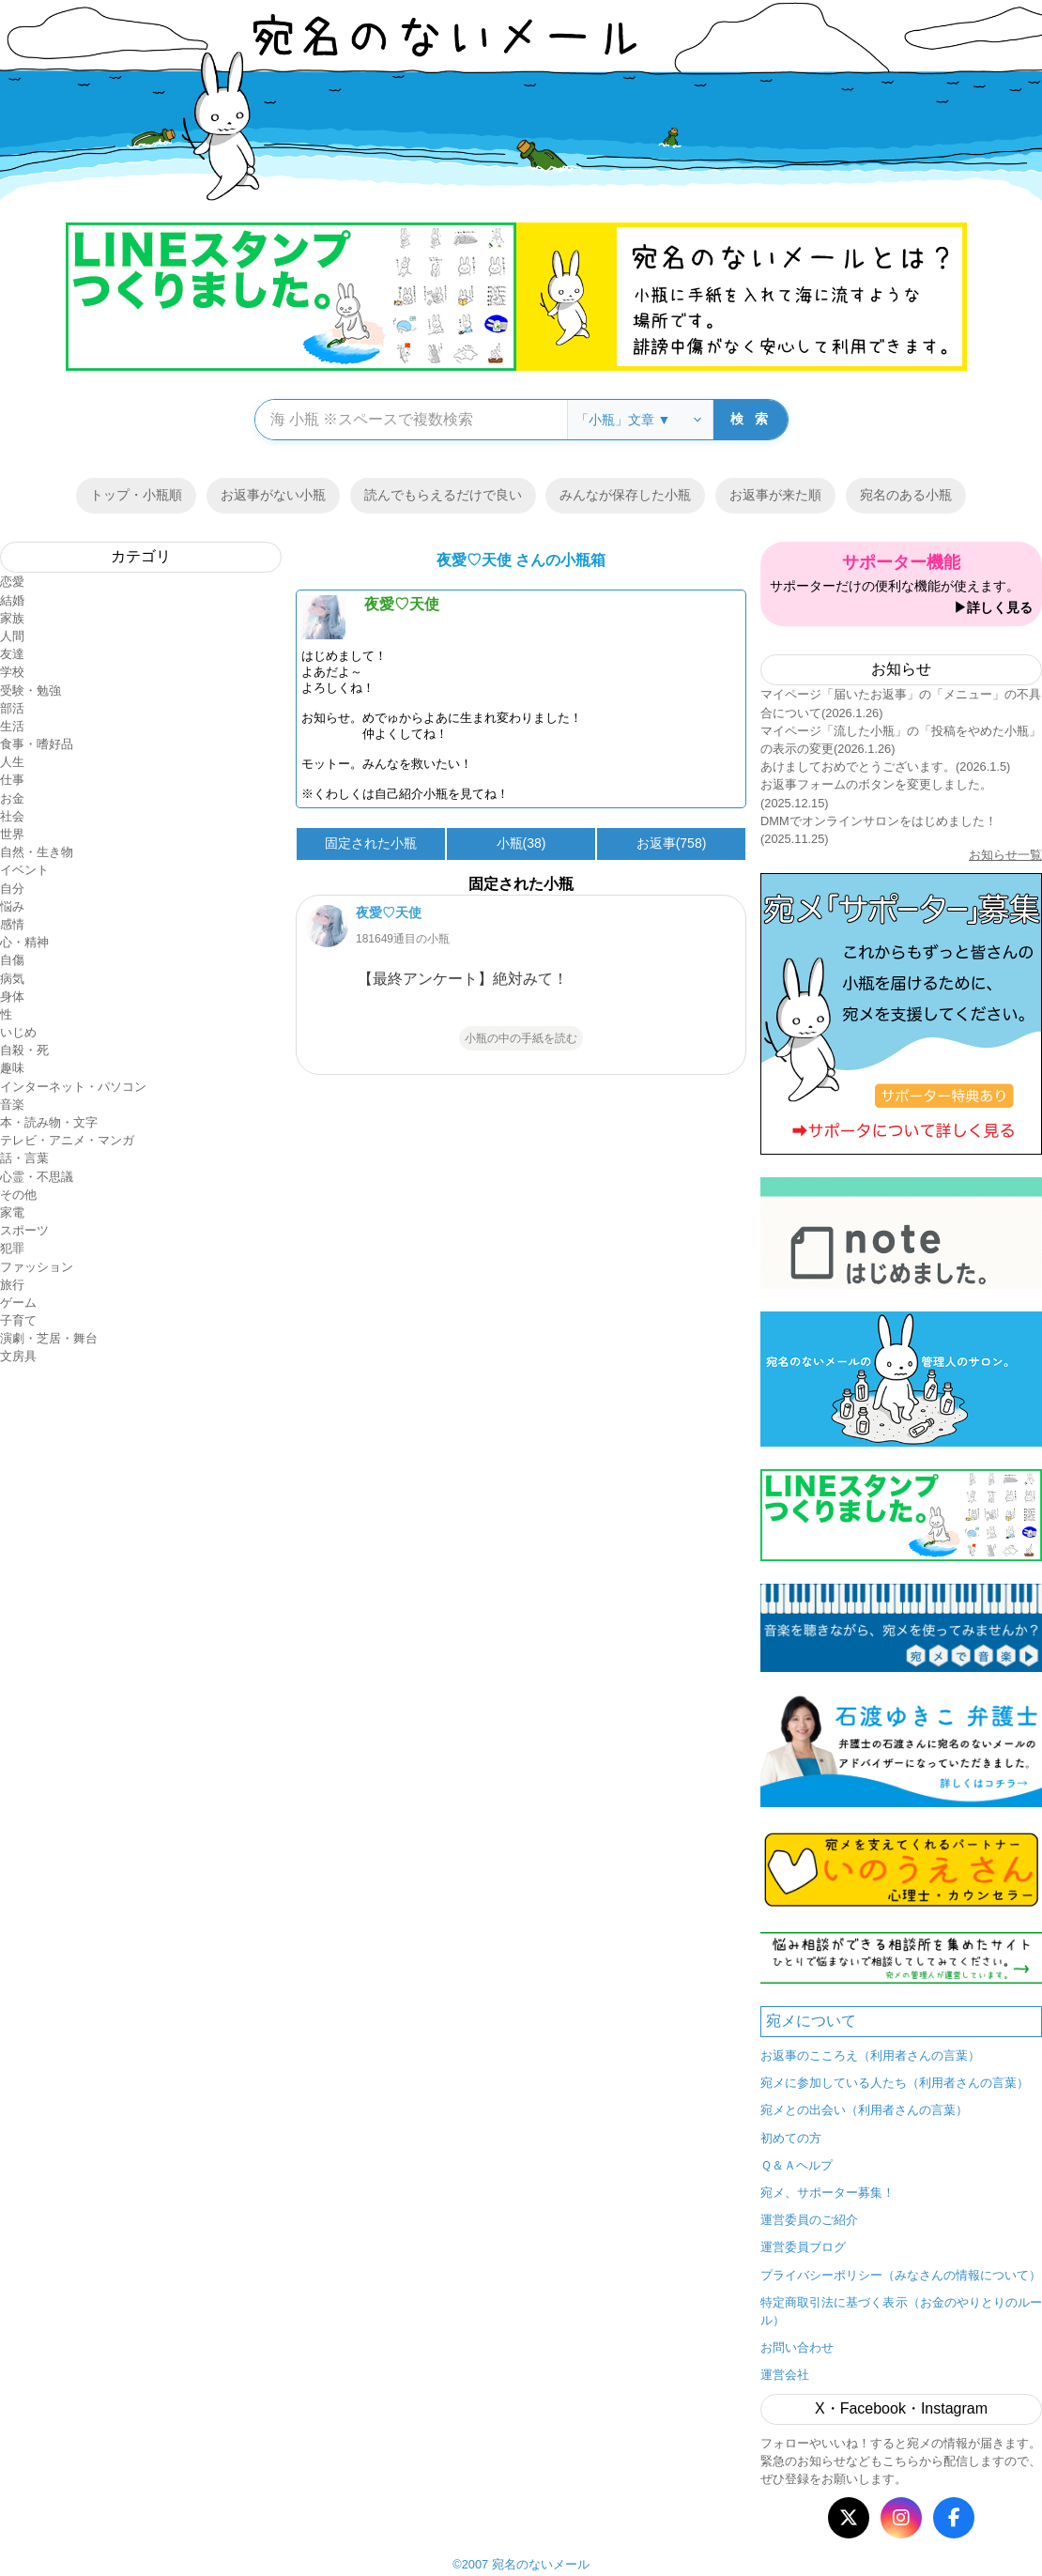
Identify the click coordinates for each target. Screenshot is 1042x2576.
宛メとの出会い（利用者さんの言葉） (864, 2110)
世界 (12, 834)
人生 (12, 762)
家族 (12, 618)
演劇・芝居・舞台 (49, 1338)
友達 (12, 654)
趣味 (12, 1068)
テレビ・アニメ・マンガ (67, 1140)
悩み (12, 906)
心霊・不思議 (36, 1177)
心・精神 (24, 942)
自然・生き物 (36, 852)
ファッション (36, 1267)
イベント (24, 870)
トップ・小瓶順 (136, 494)
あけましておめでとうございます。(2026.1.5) (885, 766)
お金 (12, 798)
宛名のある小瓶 (906, 494)
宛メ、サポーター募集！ (827, 2192)
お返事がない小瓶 (273, 494)
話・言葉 (24, 1158)
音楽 (12, 1104)
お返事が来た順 (775, 494)
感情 (12, 924)
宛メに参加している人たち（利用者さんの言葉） (894, 2083)
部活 (12, 708)
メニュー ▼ (901, 1288)
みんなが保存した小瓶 (625, 494)
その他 (18, 1195)
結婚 (12, 600)
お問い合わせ (797, 2347)
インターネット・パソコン (73, 1087)
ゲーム (18, 1303)
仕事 (12, 780)
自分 (12, 889)
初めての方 (790, 2138)
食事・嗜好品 (36, 744)
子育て (18, 1320)
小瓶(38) (521, 843)
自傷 (12, 960)
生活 (12, 726)
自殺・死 (24, 1050)
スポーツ (24, 1230)
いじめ (18, 1032)
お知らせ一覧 (1005, 855)
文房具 (18, 1356)
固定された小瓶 (371, 843)
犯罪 (12, 1248)
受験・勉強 (30, 690)
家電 (12, 1212)
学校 (12, 672)
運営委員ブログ (803, 2247)
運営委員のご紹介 (809, 2220)
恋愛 (12, 582)
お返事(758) (671, 843)
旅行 (12, 1285)
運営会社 (784, 2375)
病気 (12, 979)
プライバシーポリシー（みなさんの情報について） (900, 2275)
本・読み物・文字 (49, 1122)
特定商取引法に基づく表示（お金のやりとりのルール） (901, 2311)
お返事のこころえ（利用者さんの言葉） (870, 2055)
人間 (12, 636)
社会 (12, 816)
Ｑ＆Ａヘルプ (796, 2165)
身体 (12, 996)
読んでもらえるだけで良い (443, 494)
